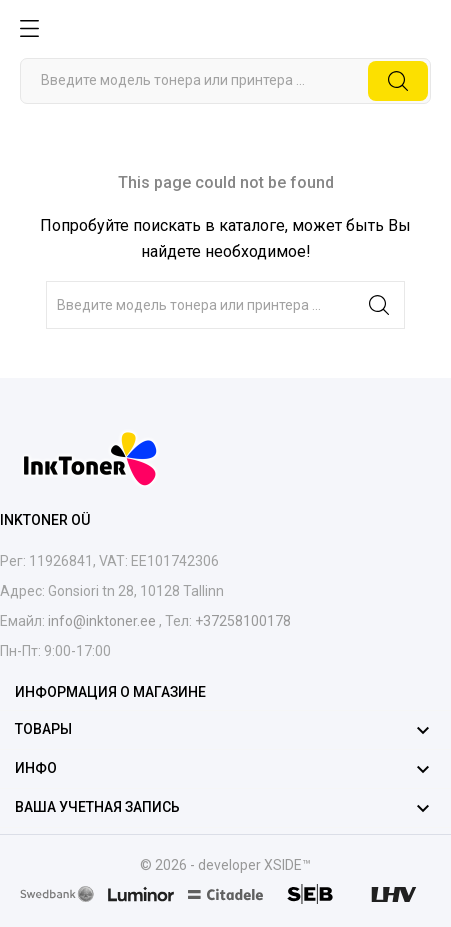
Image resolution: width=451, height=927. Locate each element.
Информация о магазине (110, 692)
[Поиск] (225, 81)
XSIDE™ (287, 865)
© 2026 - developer (202, 865)
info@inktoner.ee (102, 621)
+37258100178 (241, 621)
